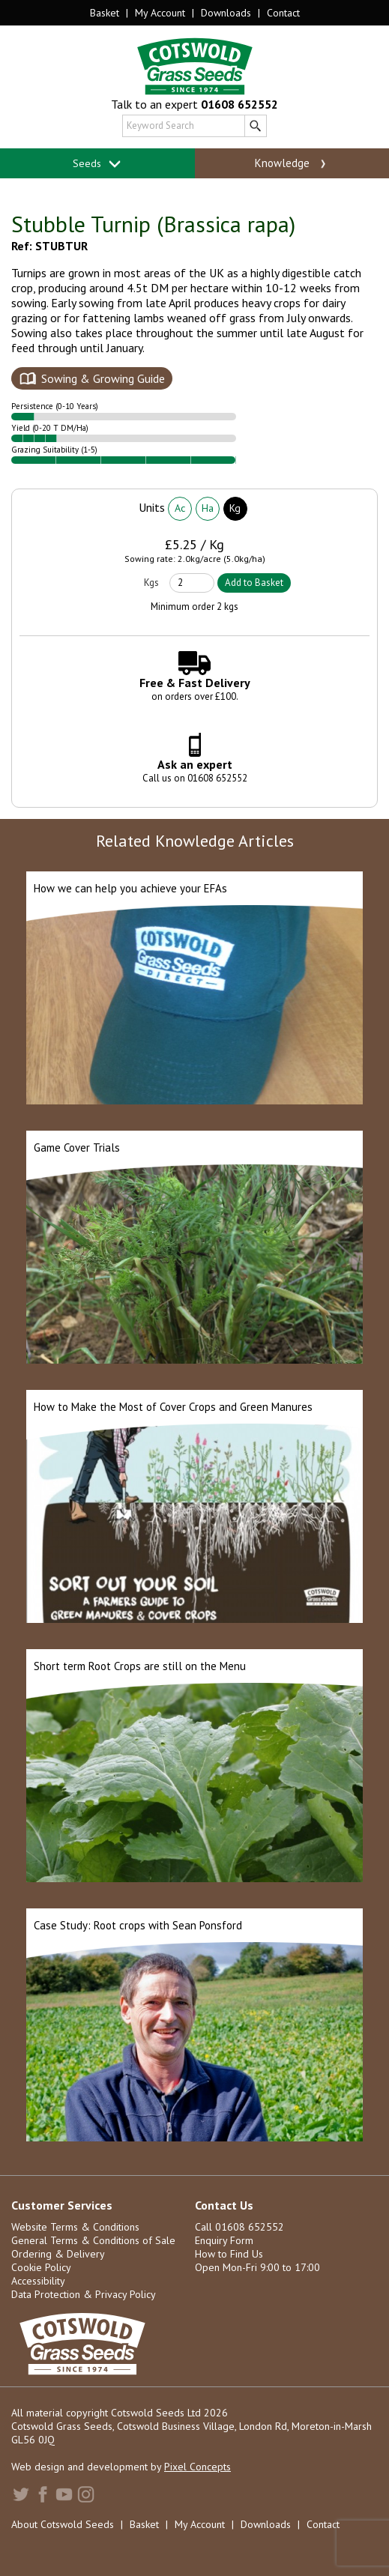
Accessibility (38, 2281)
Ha (208, 508)
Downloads (226, 12)
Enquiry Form (224, 2240)
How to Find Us (229, 2254)
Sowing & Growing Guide (103, 378)
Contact (283, 12)
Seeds (97, 164)
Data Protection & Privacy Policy (83, 2294)
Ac (180, 508)
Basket (104, 12)
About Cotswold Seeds (62, 2524)
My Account (160, 12)
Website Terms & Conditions (75, 2227)
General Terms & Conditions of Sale (93, 2240)
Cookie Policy (41, 2267)
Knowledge (292, 163)
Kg (235, 508)
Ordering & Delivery (58, 2254)
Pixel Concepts (197, 2466)
